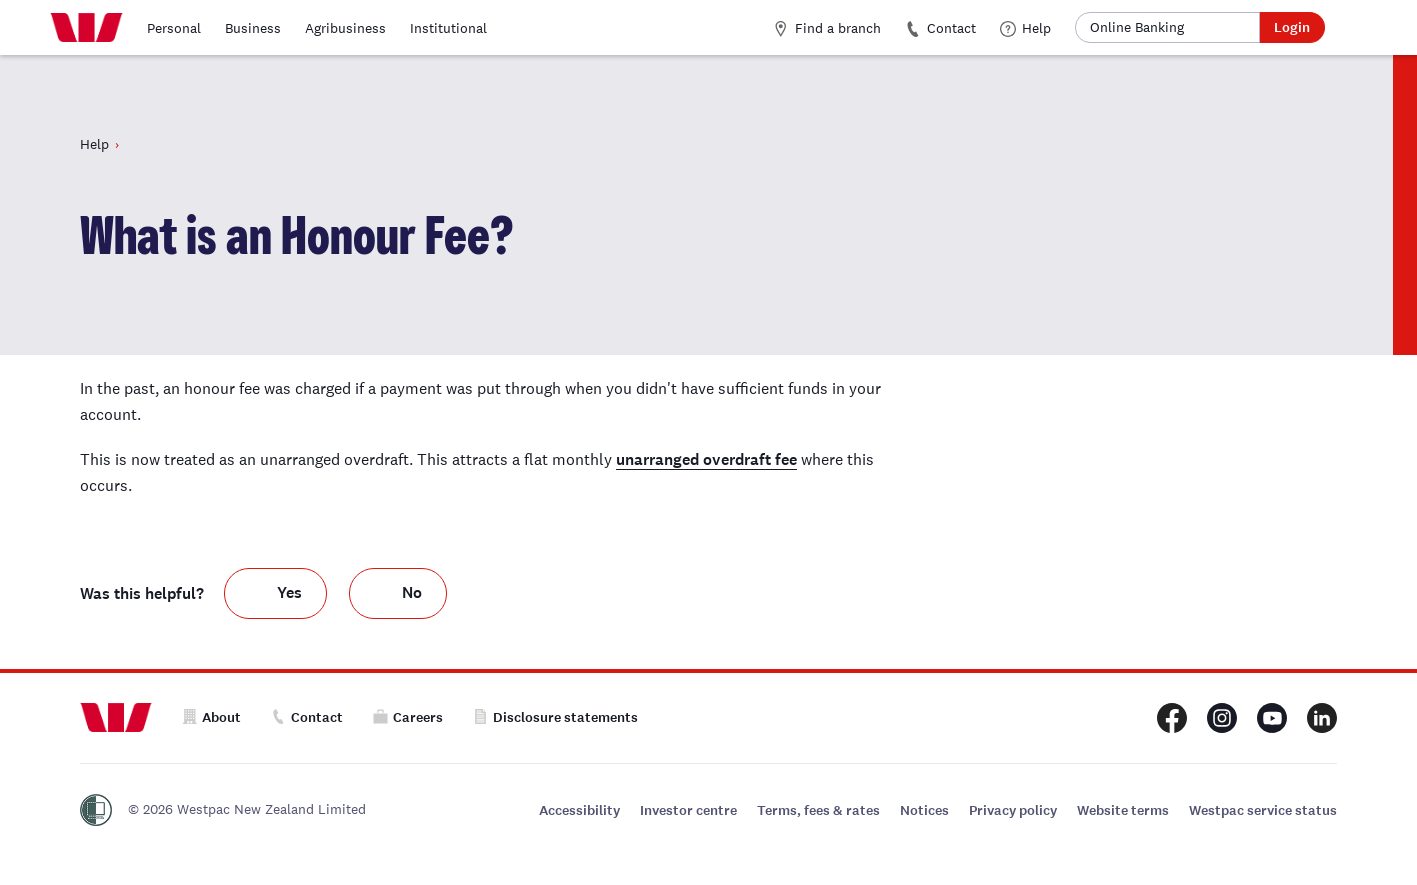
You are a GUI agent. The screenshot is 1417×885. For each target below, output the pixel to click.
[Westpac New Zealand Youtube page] (1272, 718)
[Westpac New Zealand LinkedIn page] (1322, 718)
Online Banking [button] (1137, 27)
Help (1025, 28)
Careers (408, 717)
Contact (940, 28)
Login (1292, 27)
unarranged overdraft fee (706, 459)
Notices (924, 810)
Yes (289, 592)
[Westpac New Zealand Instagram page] (1222, 718)
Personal (174, 28)
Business (253, 28)
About (211, 717)
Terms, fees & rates (818, 810)
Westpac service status (1263, 810)
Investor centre (688, 810)
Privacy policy (1013, 810)
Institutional (448, 28)
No (412, 592)
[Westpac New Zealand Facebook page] (1172, 718)
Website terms (1123, 810)
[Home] (86, 28)
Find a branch (827, 28)
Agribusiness (345, 28)
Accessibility (579, 810)
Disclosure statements (555, 717)
